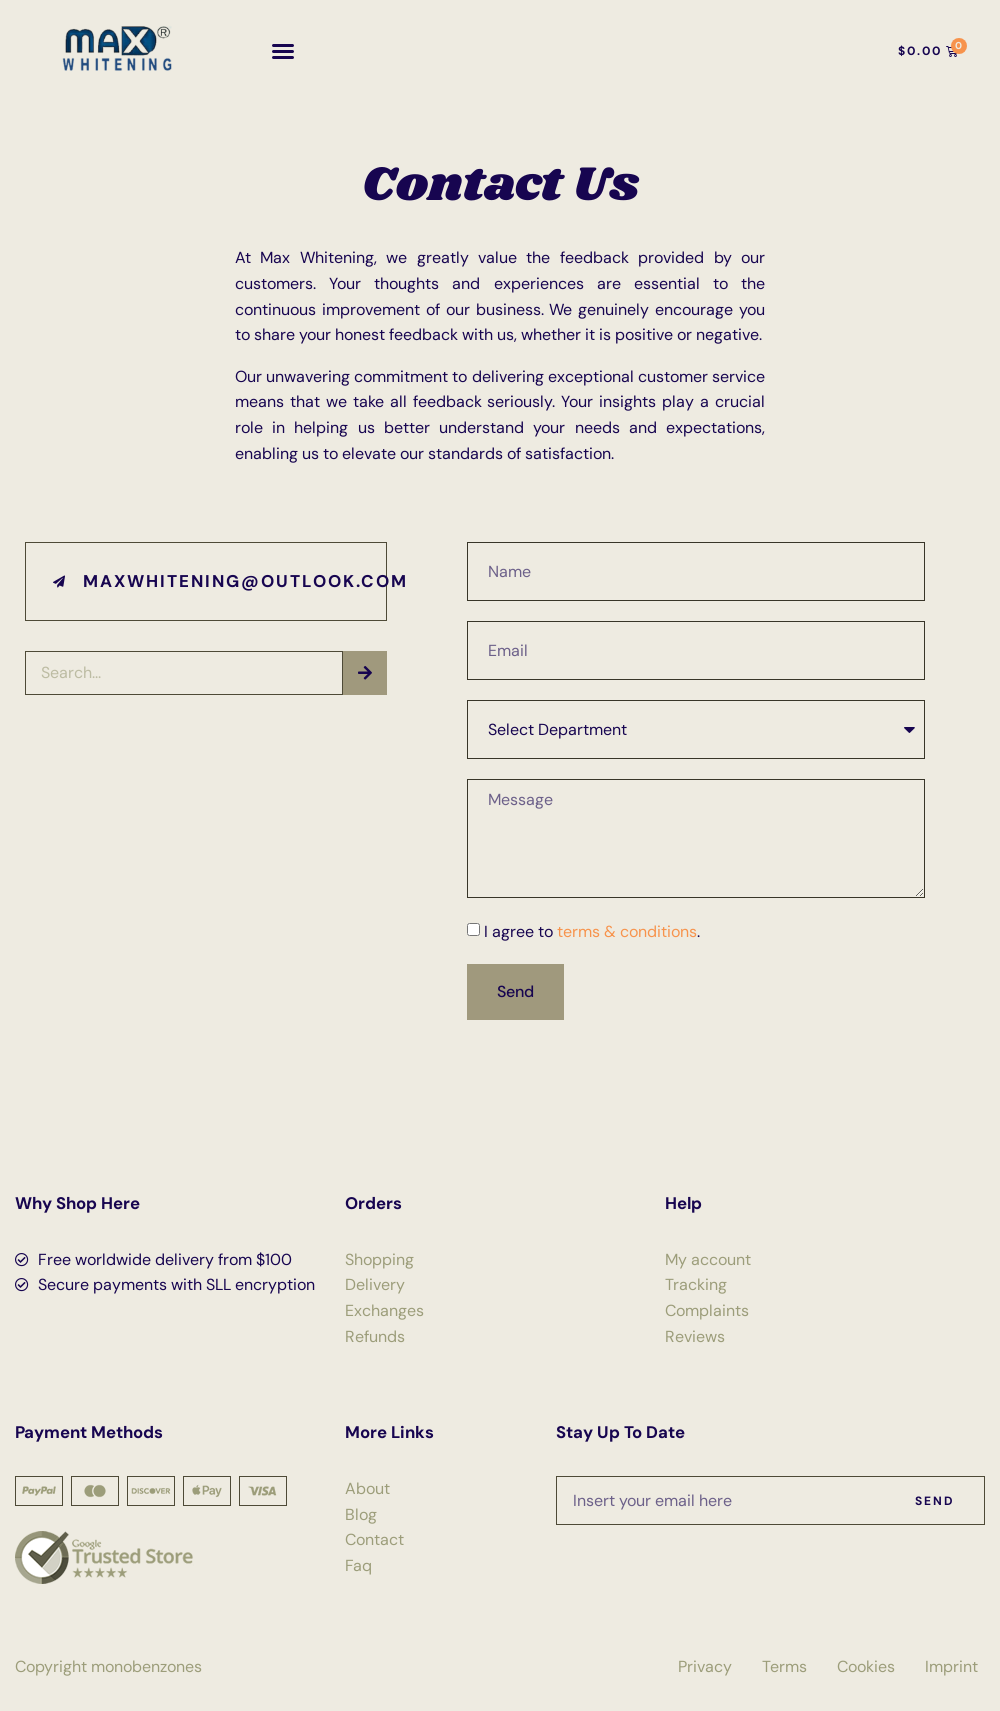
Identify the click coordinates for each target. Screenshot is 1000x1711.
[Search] (365, 673)
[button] (283, 51)
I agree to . (592, 931)
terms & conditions (627, 931)
